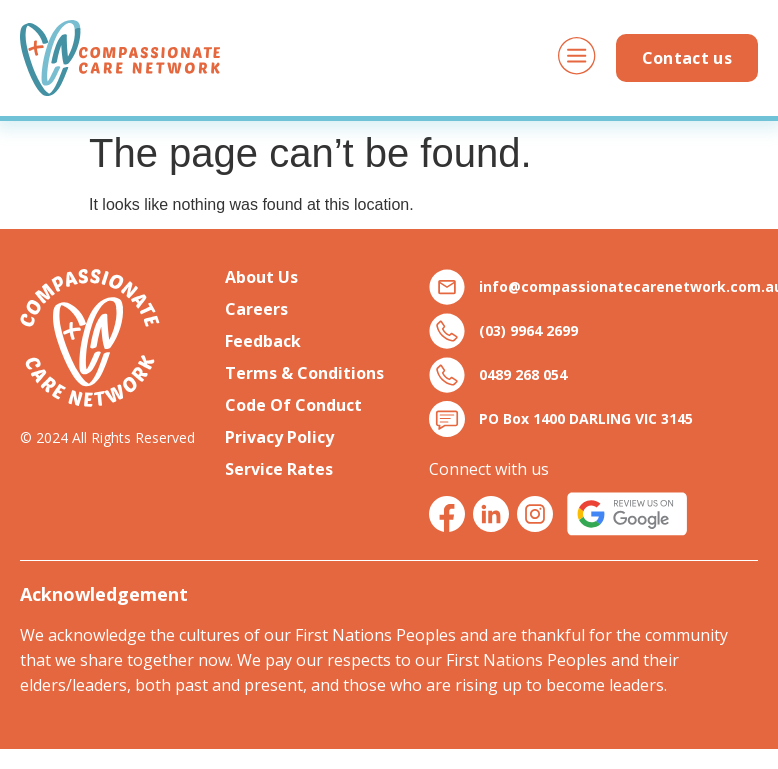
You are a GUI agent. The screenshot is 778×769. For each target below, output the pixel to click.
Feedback (263, 341)
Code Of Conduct (293, 405)
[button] (577, 59)
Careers (256, 309)
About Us (261, 277)
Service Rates (279, 469)
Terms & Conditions (304, 373)
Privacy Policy (279, 437)
